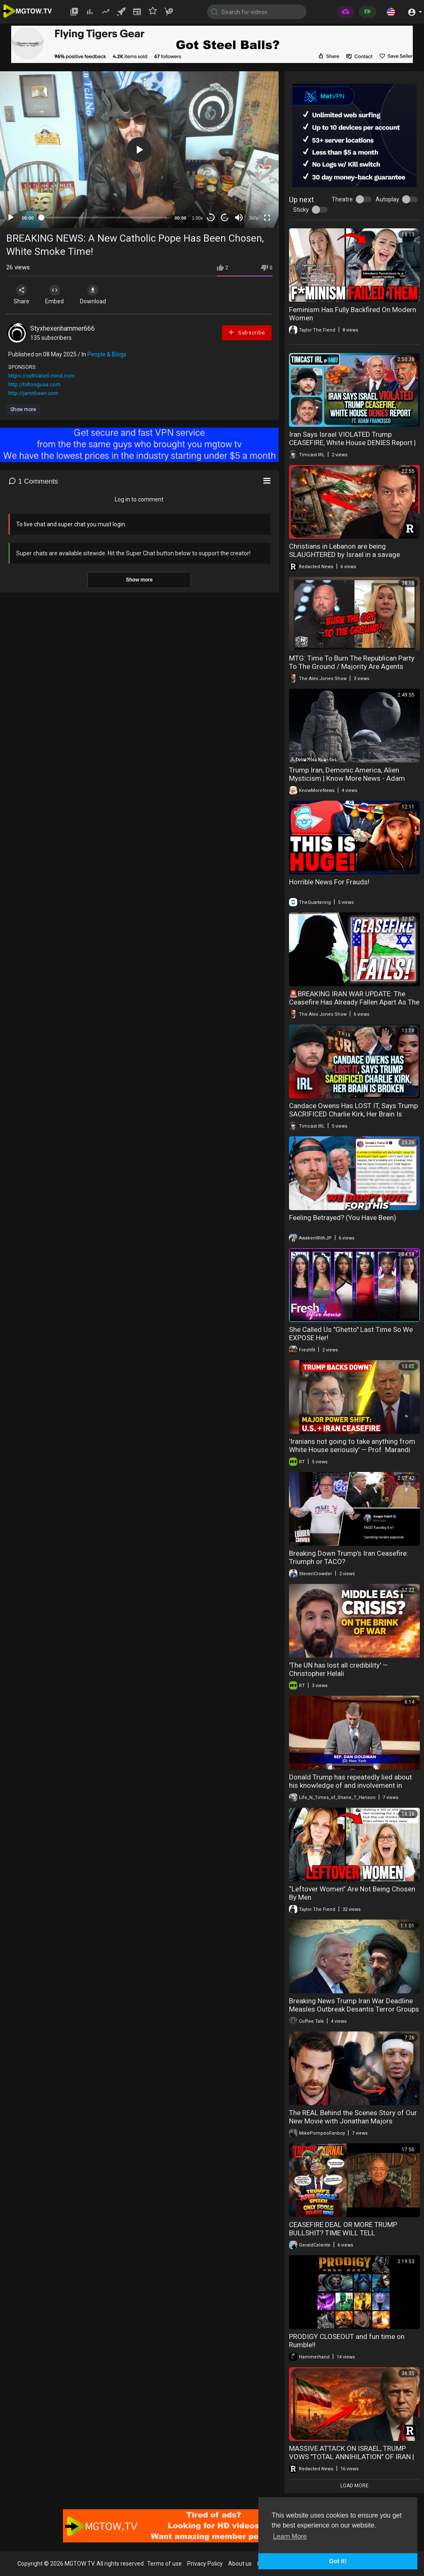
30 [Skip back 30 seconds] (210, 218)
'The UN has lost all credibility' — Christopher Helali (338, 1669)
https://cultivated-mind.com (41, 376)
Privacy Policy (205, 2563)
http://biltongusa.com (34, 384)
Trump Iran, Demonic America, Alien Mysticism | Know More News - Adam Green (347, 778)
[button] (391, 11)
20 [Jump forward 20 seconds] (224, 218)
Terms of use (164, 2563)
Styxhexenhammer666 (62, 328)
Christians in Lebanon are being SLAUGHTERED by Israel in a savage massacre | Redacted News (344, 554)
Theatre (342, 199)
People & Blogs (106, 354)
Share (21, 295)
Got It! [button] (338, 2561)
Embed (55, 295)
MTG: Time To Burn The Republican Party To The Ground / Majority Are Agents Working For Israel (351, 666)
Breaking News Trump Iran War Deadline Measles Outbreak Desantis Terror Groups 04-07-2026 (354, 2009)
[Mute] (239, 217)
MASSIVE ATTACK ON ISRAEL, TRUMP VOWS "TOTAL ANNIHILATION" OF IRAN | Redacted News (351, 2456)
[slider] (104, 217)
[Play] (11, 217)
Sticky (301, 209)
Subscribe (246, 332)
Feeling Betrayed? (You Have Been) (342, 1217)
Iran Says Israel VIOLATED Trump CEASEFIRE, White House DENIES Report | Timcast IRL (352, 442)
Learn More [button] (290, 2536)
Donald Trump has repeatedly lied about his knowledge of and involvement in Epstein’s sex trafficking (350, 1785)
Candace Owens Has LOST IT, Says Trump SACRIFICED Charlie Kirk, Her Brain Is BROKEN (353, 1114)
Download (93, 295)
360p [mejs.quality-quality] (253, 217)
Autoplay (387, 199)
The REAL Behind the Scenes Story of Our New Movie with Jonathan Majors (353, 2117)
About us (240, 2563)
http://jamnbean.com (33, 393)
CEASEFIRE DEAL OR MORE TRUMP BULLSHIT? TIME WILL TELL (343, 2228)
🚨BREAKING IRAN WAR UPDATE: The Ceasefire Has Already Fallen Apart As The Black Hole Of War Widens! (354, 1002)
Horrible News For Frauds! (329, 882)
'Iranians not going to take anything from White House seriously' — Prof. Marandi (352, 1445)
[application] (139, 149)
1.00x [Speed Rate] (197, 217)
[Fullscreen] (267, 217)
